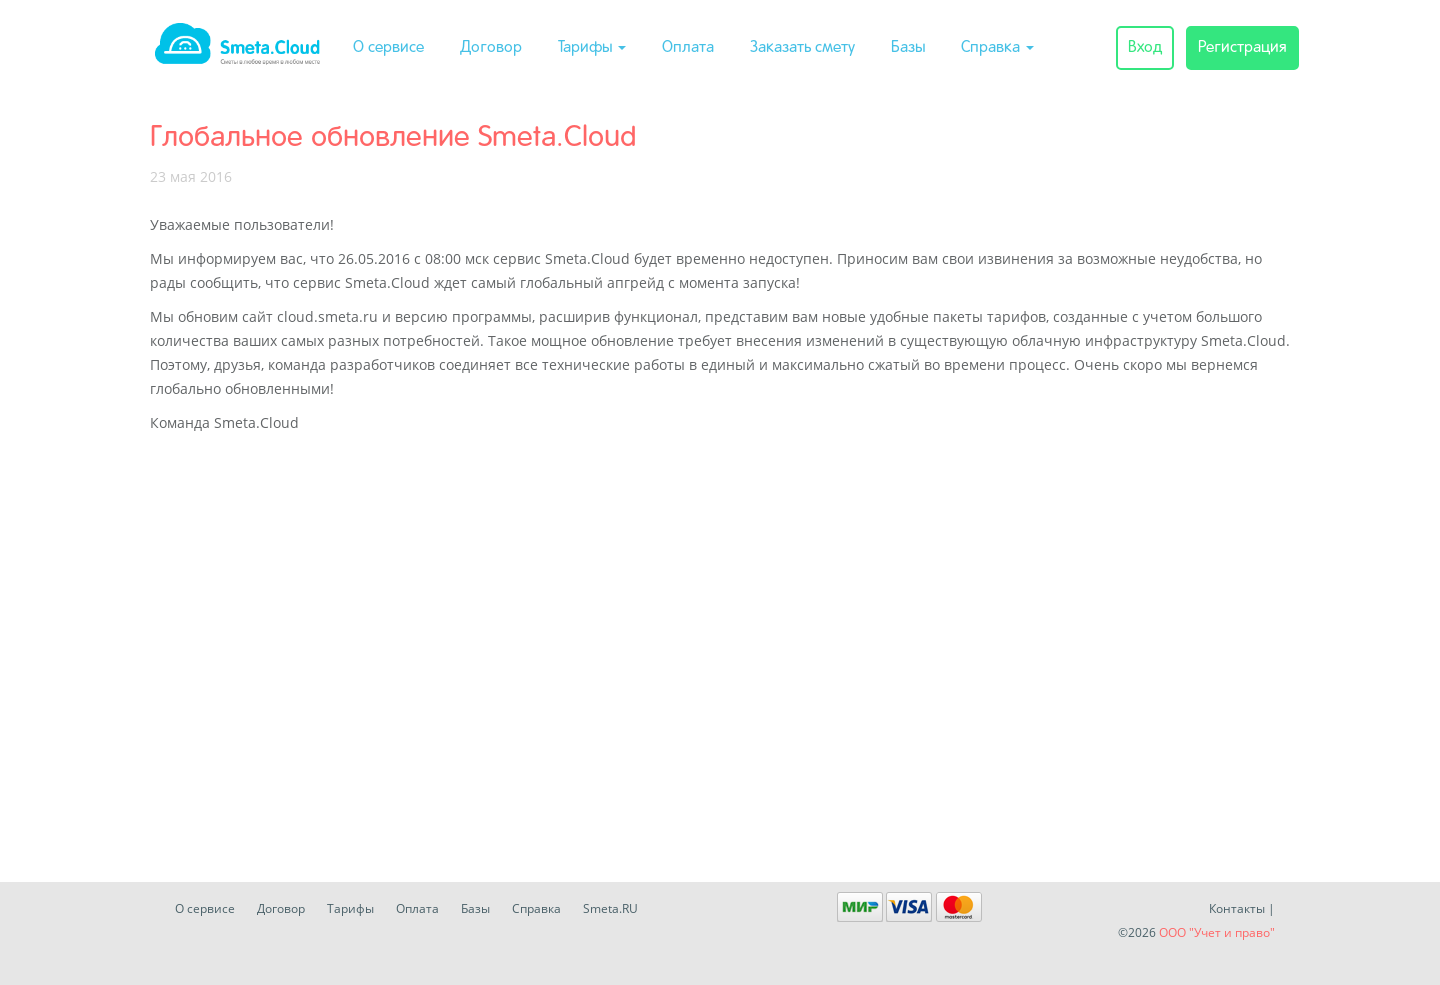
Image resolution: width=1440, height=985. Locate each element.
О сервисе (388, 48)
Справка (997, 48)
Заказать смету (802, 48)
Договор (491, 48)
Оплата (688, 48)
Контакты (1237, 908)
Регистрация (1242, 48)
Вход (1145, 48)
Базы (908, 48)
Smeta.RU (610, 908)
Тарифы (592, 48)
